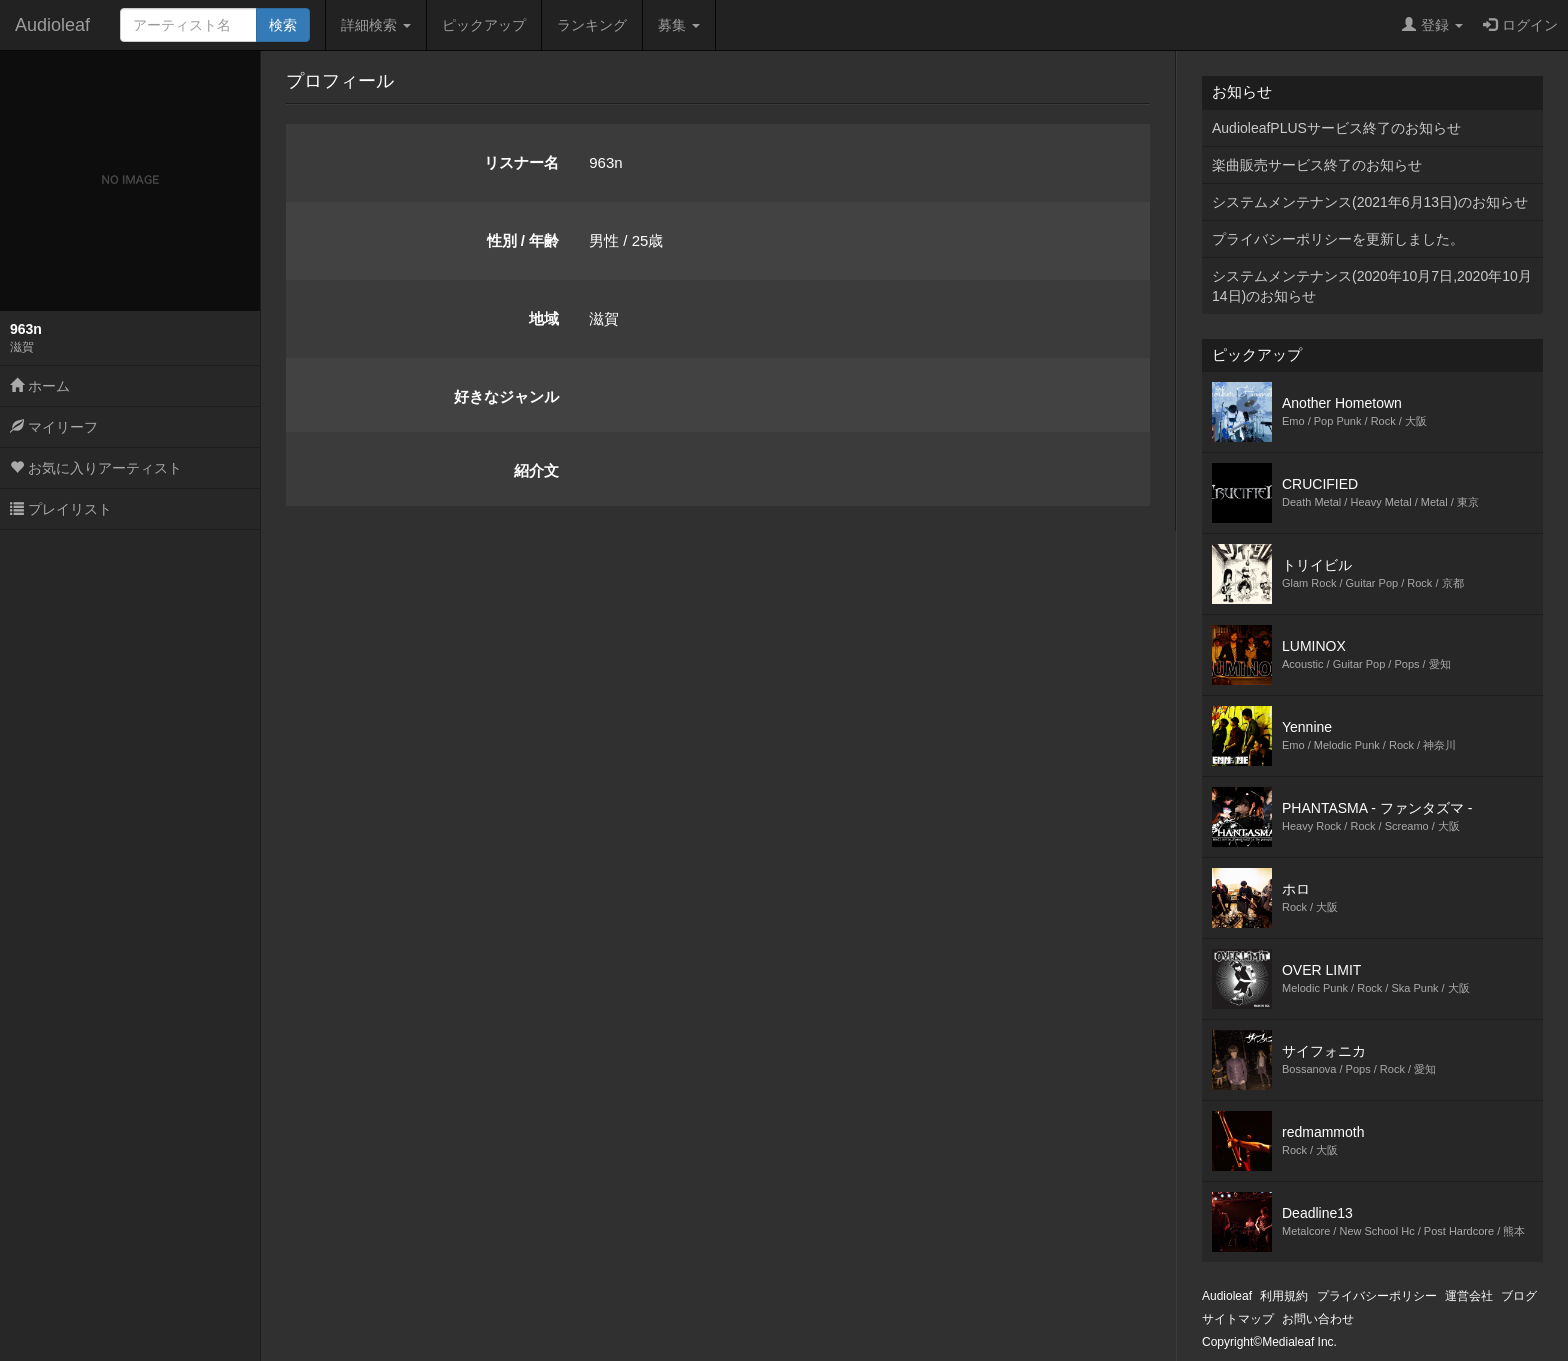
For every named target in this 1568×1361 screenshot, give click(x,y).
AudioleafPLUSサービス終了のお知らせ (1336, 128)
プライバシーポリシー (1377, 1296)
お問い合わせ (1318, 1319)
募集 (679, 25)
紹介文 (536, 470)
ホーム (40, 386)
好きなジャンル (506, 396)
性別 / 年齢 (523, 240)
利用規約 (1284, 1296)
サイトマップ (1238, 1319)
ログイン (1520, 25)
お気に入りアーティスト (96, 468)
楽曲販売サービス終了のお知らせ (1317, 165)
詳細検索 (376, 25)
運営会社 (1469, 1296)
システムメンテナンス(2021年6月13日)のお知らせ (1370, 202)
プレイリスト (61, 509)
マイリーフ (54, 427)
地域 (544, 318)
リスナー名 (521, 162)
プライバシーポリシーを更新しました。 (1338, 239)
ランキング (592, 25)
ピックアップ (484, 25)
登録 (1432, 25)
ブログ (1519, 1296)
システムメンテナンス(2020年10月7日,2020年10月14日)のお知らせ (1372, 286)
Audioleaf (52, 25)
